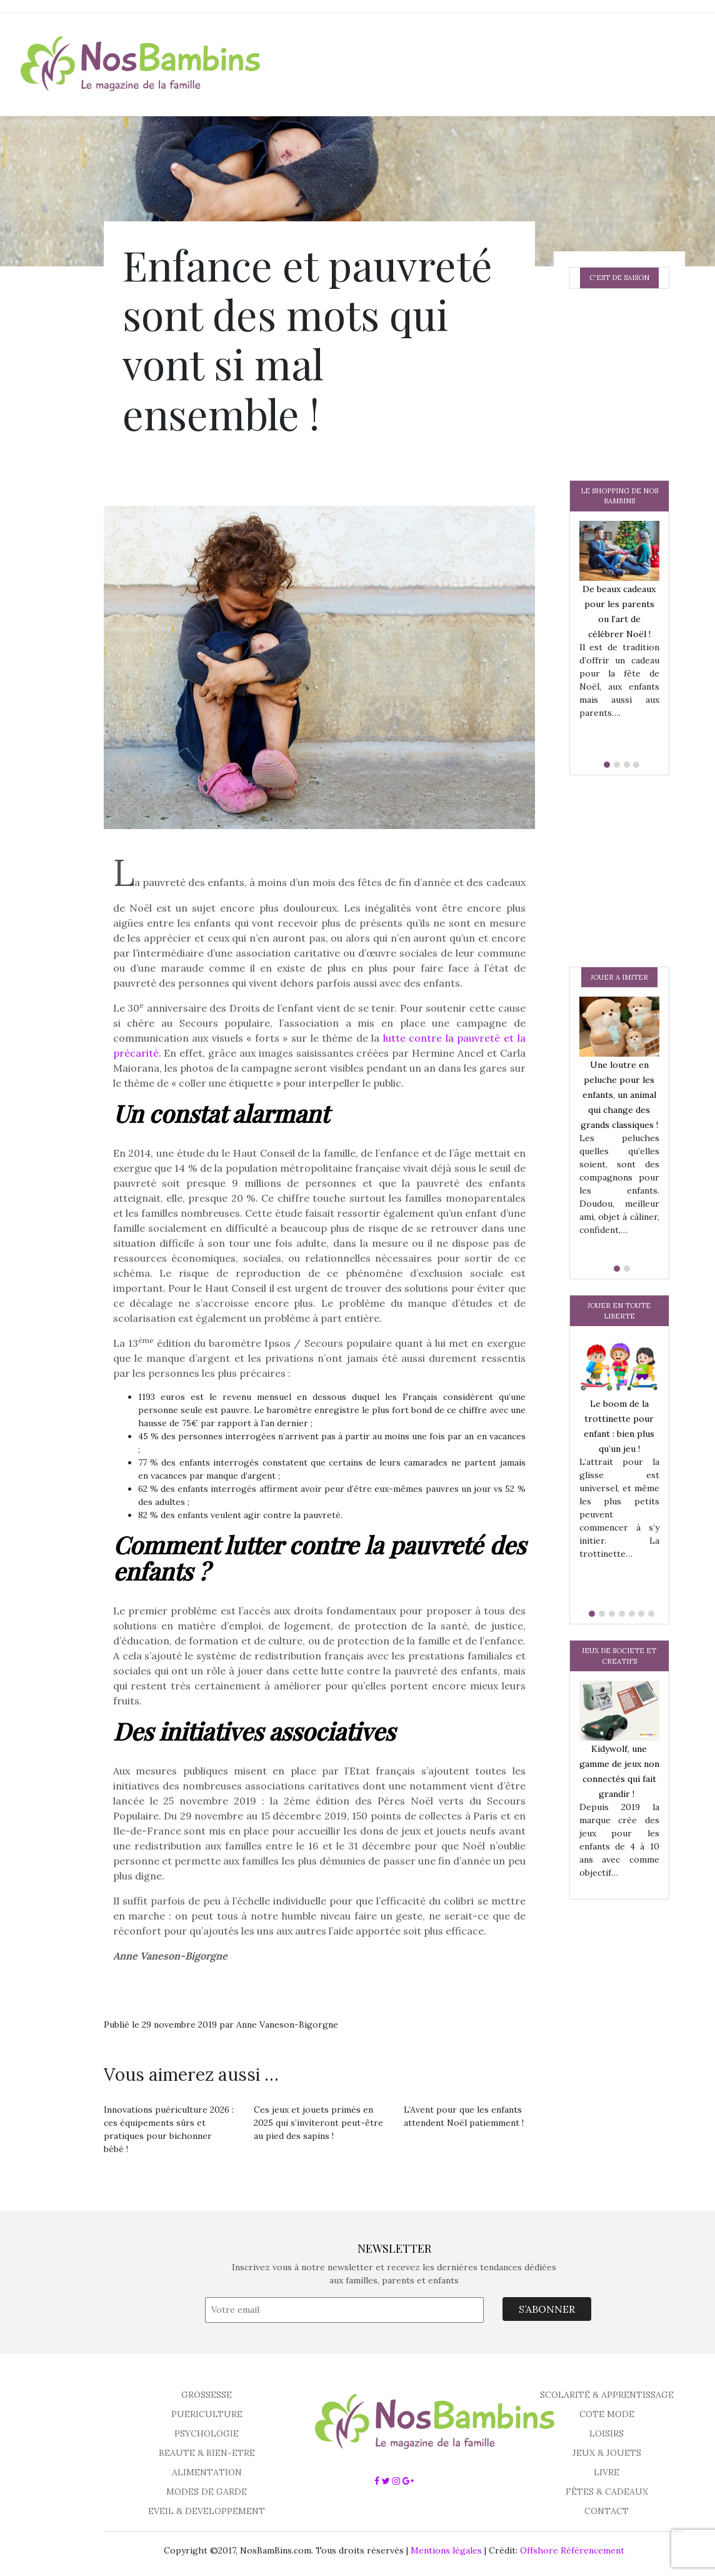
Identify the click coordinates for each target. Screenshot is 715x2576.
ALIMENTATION (207, 2472)
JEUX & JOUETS (606, 2452)
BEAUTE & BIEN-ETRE (207, 2452)
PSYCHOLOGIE (206, 2433)
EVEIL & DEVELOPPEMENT (206, 2511)
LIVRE (606, 2472)
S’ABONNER (547, 2309)
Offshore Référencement (572, 2550)
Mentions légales (446, 2550)
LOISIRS (606, 2433)
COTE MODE (606, 2414)
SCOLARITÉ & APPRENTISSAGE (607, 2394)
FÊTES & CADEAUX (607, 2491)
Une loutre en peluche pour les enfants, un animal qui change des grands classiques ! (619, 1094)
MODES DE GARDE (206, 2491)
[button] (604, 764)
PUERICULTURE (206, 2414)
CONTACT (606, 2511)
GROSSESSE (206, 2394)
